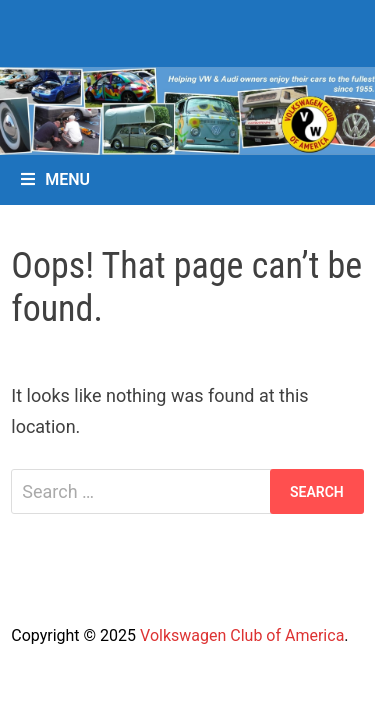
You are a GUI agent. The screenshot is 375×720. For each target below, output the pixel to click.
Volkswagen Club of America (242, 635)
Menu (55, 179)
